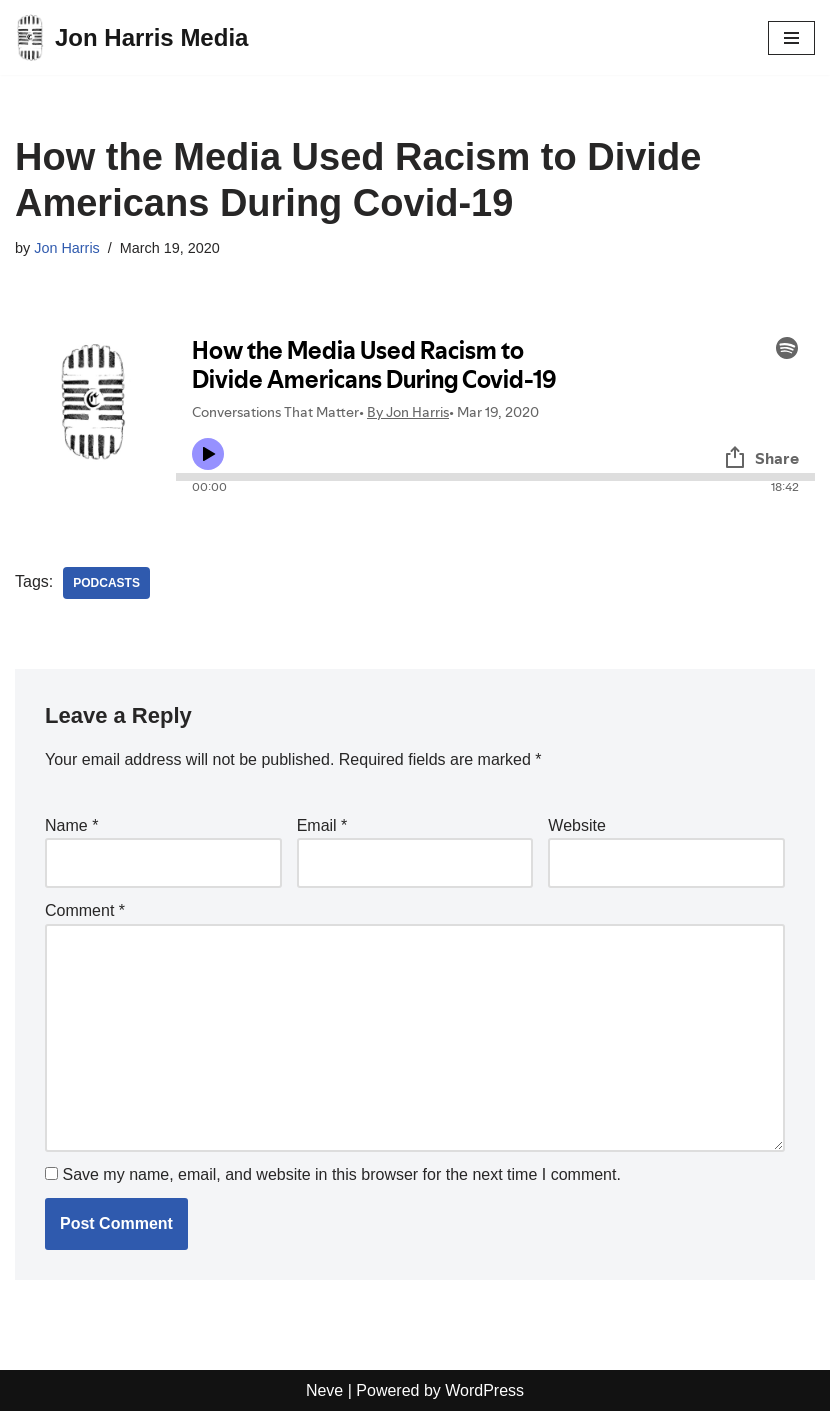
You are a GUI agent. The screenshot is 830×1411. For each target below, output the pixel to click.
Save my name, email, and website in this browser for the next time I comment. (341, 1174)
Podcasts (106, 583)
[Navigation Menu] (791, 38)
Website (577, 825)
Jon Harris (67, 248)
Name (71, 825)
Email (322, 825)
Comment (85, 910)
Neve (324, 1390)
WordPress (484, 1390)
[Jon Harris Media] (131, 37)
